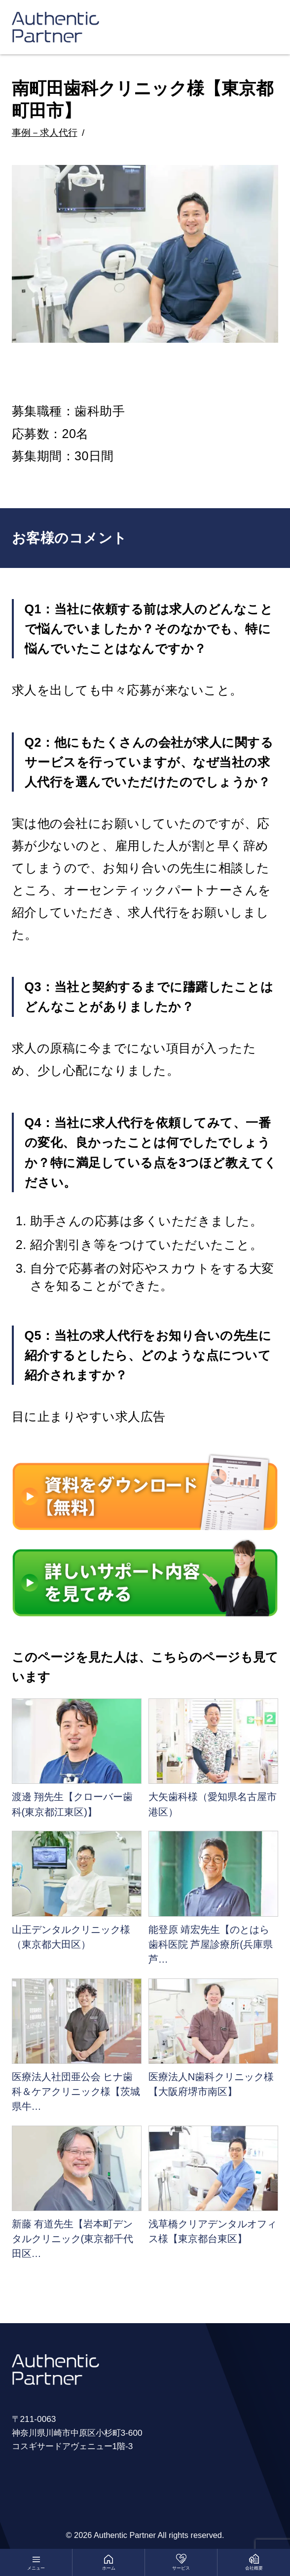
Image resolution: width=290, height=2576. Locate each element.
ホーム (108, 2568)
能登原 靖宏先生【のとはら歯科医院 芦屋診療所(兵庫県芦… (210, 1944)
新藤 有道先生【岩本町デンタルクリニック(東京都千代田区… (73, 2238)
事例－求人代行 (44, 132)
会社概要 (254, 2568)
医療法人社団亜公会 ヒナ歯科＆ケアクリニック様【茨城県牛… (76, 2091)
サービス (181, 2568)
